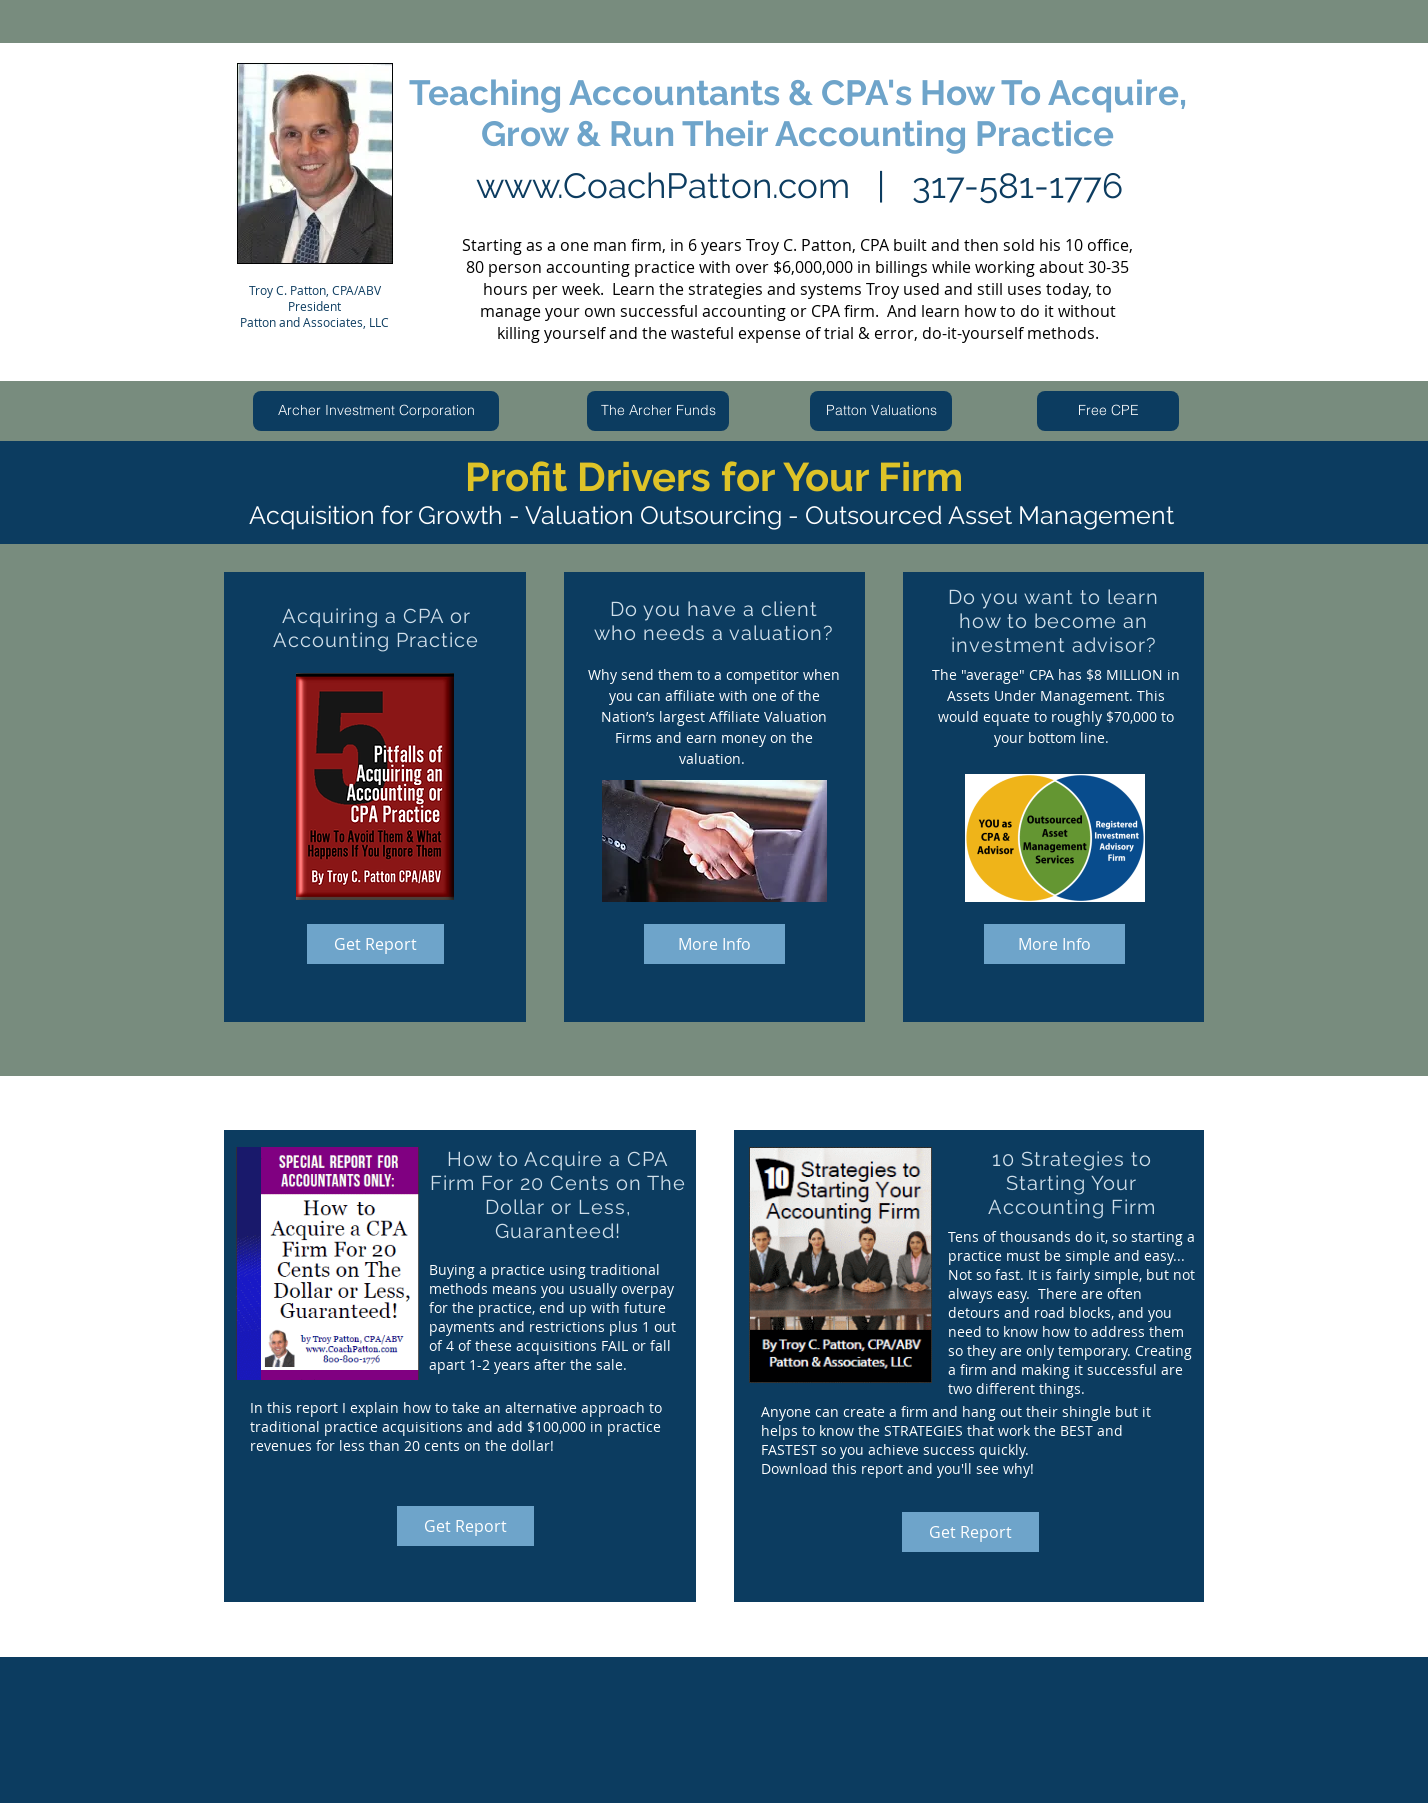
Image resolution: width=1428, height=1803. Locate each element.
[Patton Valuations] (881, 411)
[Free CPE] (1108, 411)
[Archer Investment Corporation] (376, 411)
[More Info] (714, 944)
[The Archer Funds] (658, 411)
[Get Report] (375, 944)
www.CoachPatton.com (663, 185)
